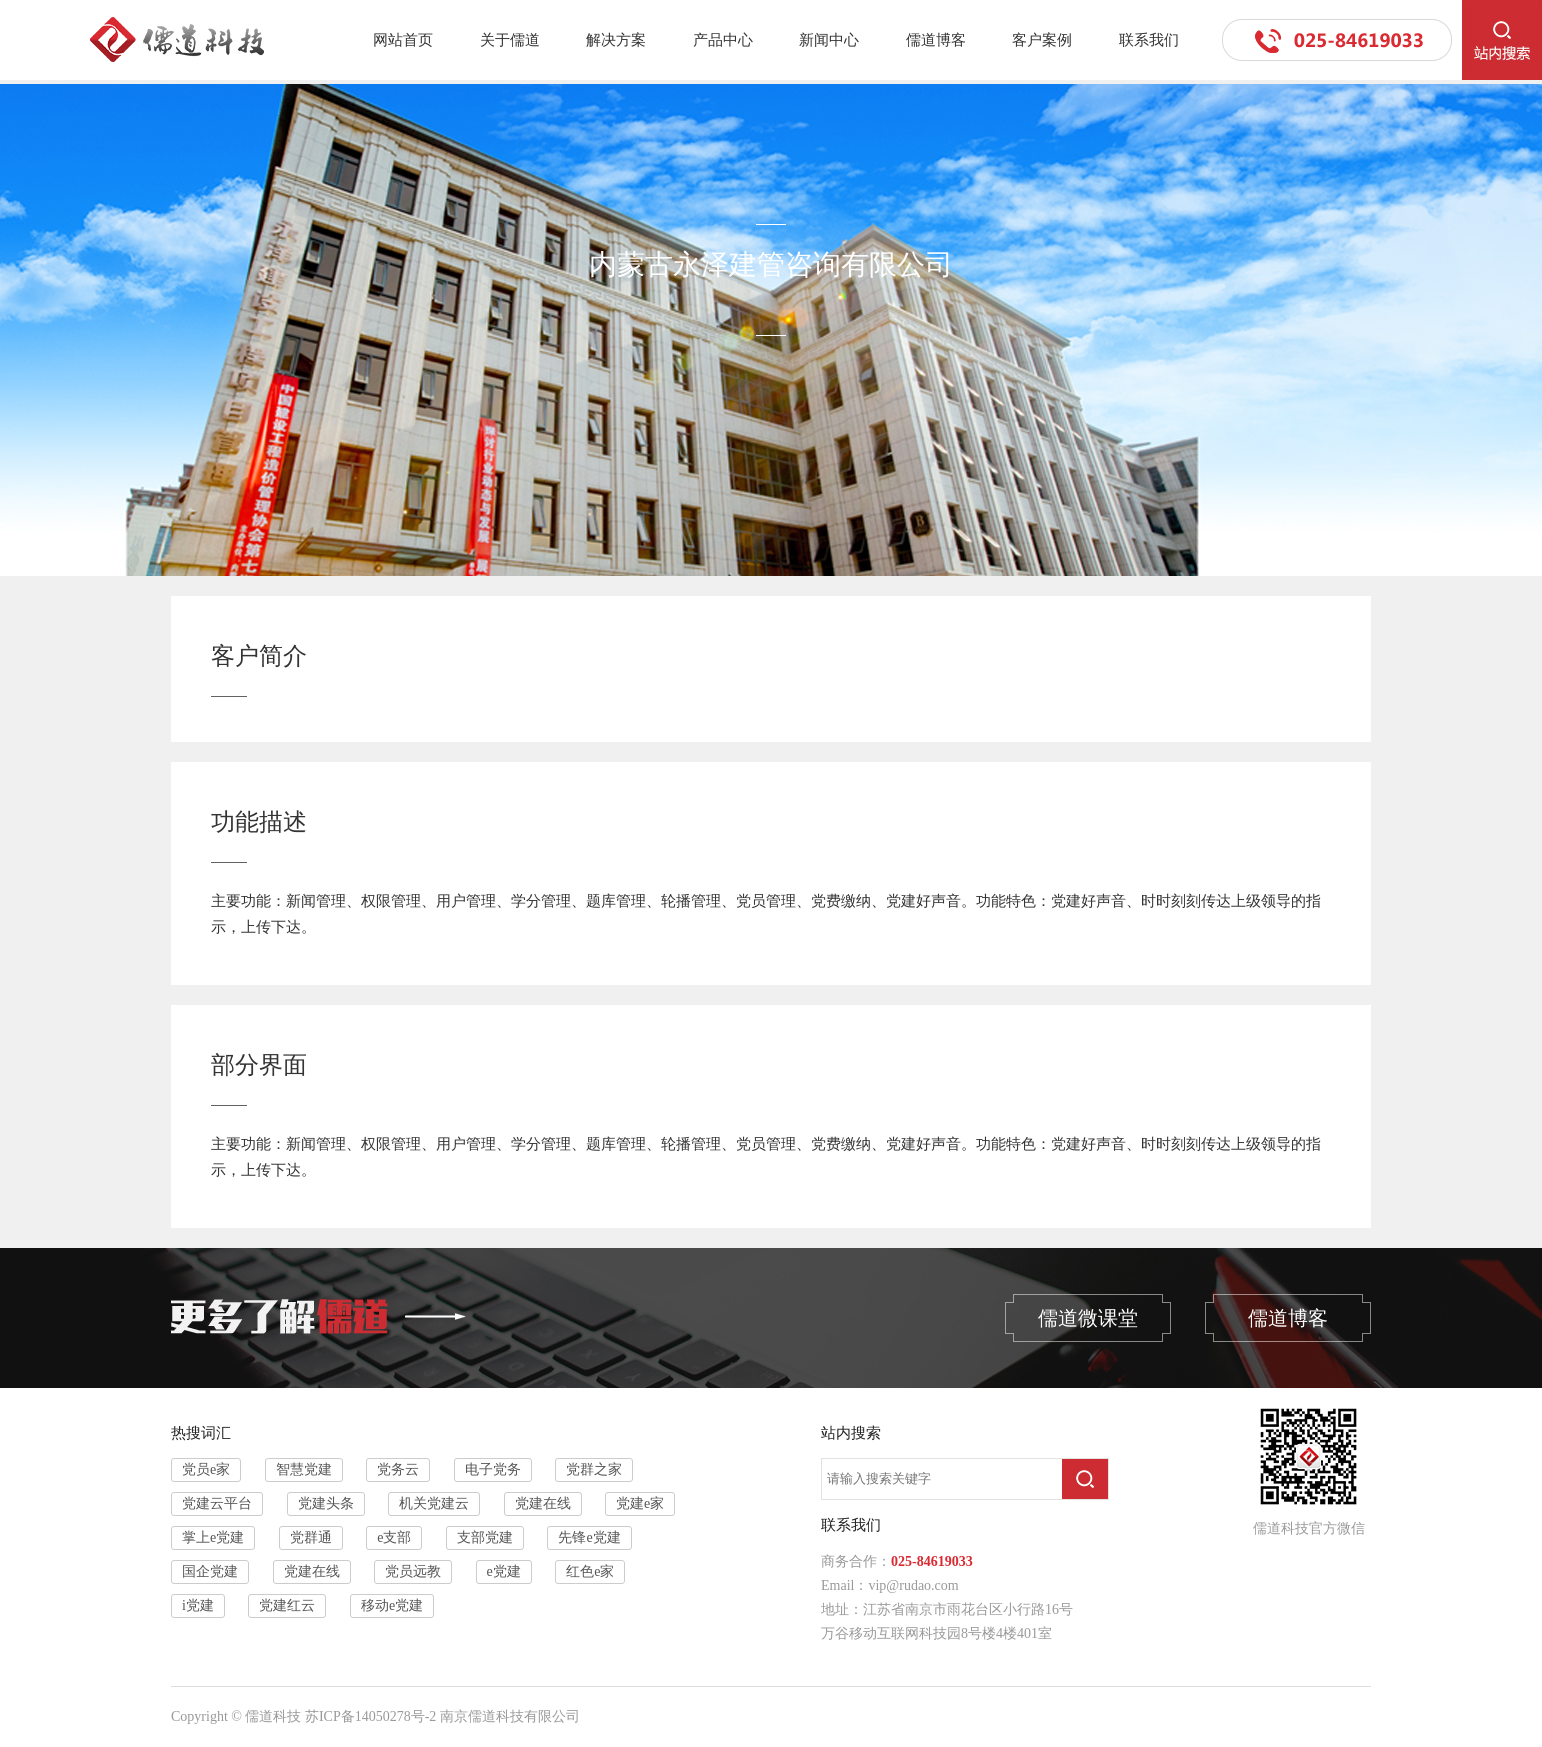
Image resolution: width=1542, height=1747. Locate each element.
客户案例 (1042, 40)
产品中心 (723, 40)
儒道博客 (936, 40)
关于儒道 (510, 40)
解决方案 (616, 40)
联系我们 (1149, 40)
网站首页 (403, 40)
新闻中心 (829, 40)
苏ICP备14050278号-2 (370, 1716)
